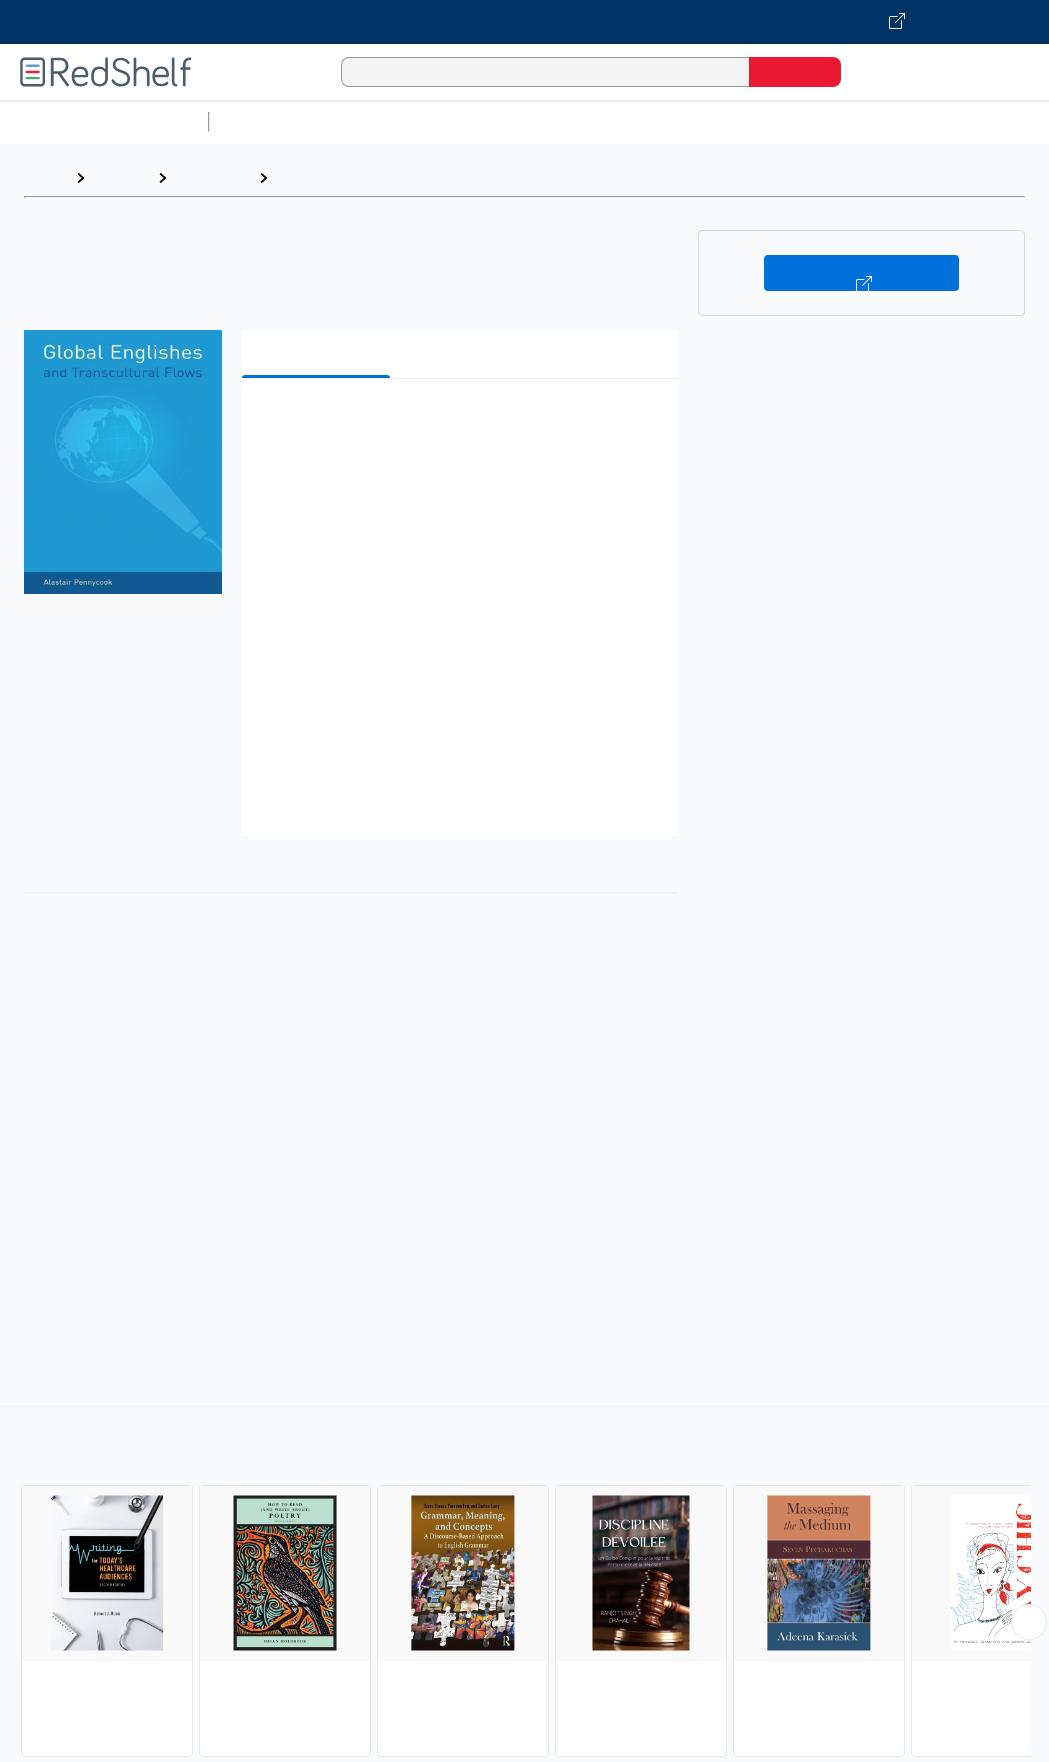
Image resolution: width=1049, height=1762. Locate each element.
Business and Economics (776, 121)
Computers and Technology (571, 121)
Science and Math (392, 121)
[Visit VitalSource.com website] (524, 22)
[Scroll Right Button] (1029, 1622)
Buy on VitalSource (861, 273)
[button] (464, 424)
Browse (121, 177)
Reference (212, 177)
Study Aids (270, 121)
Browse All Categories (104, 121)
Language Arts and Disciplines (391, 177)
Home (45, 177)
